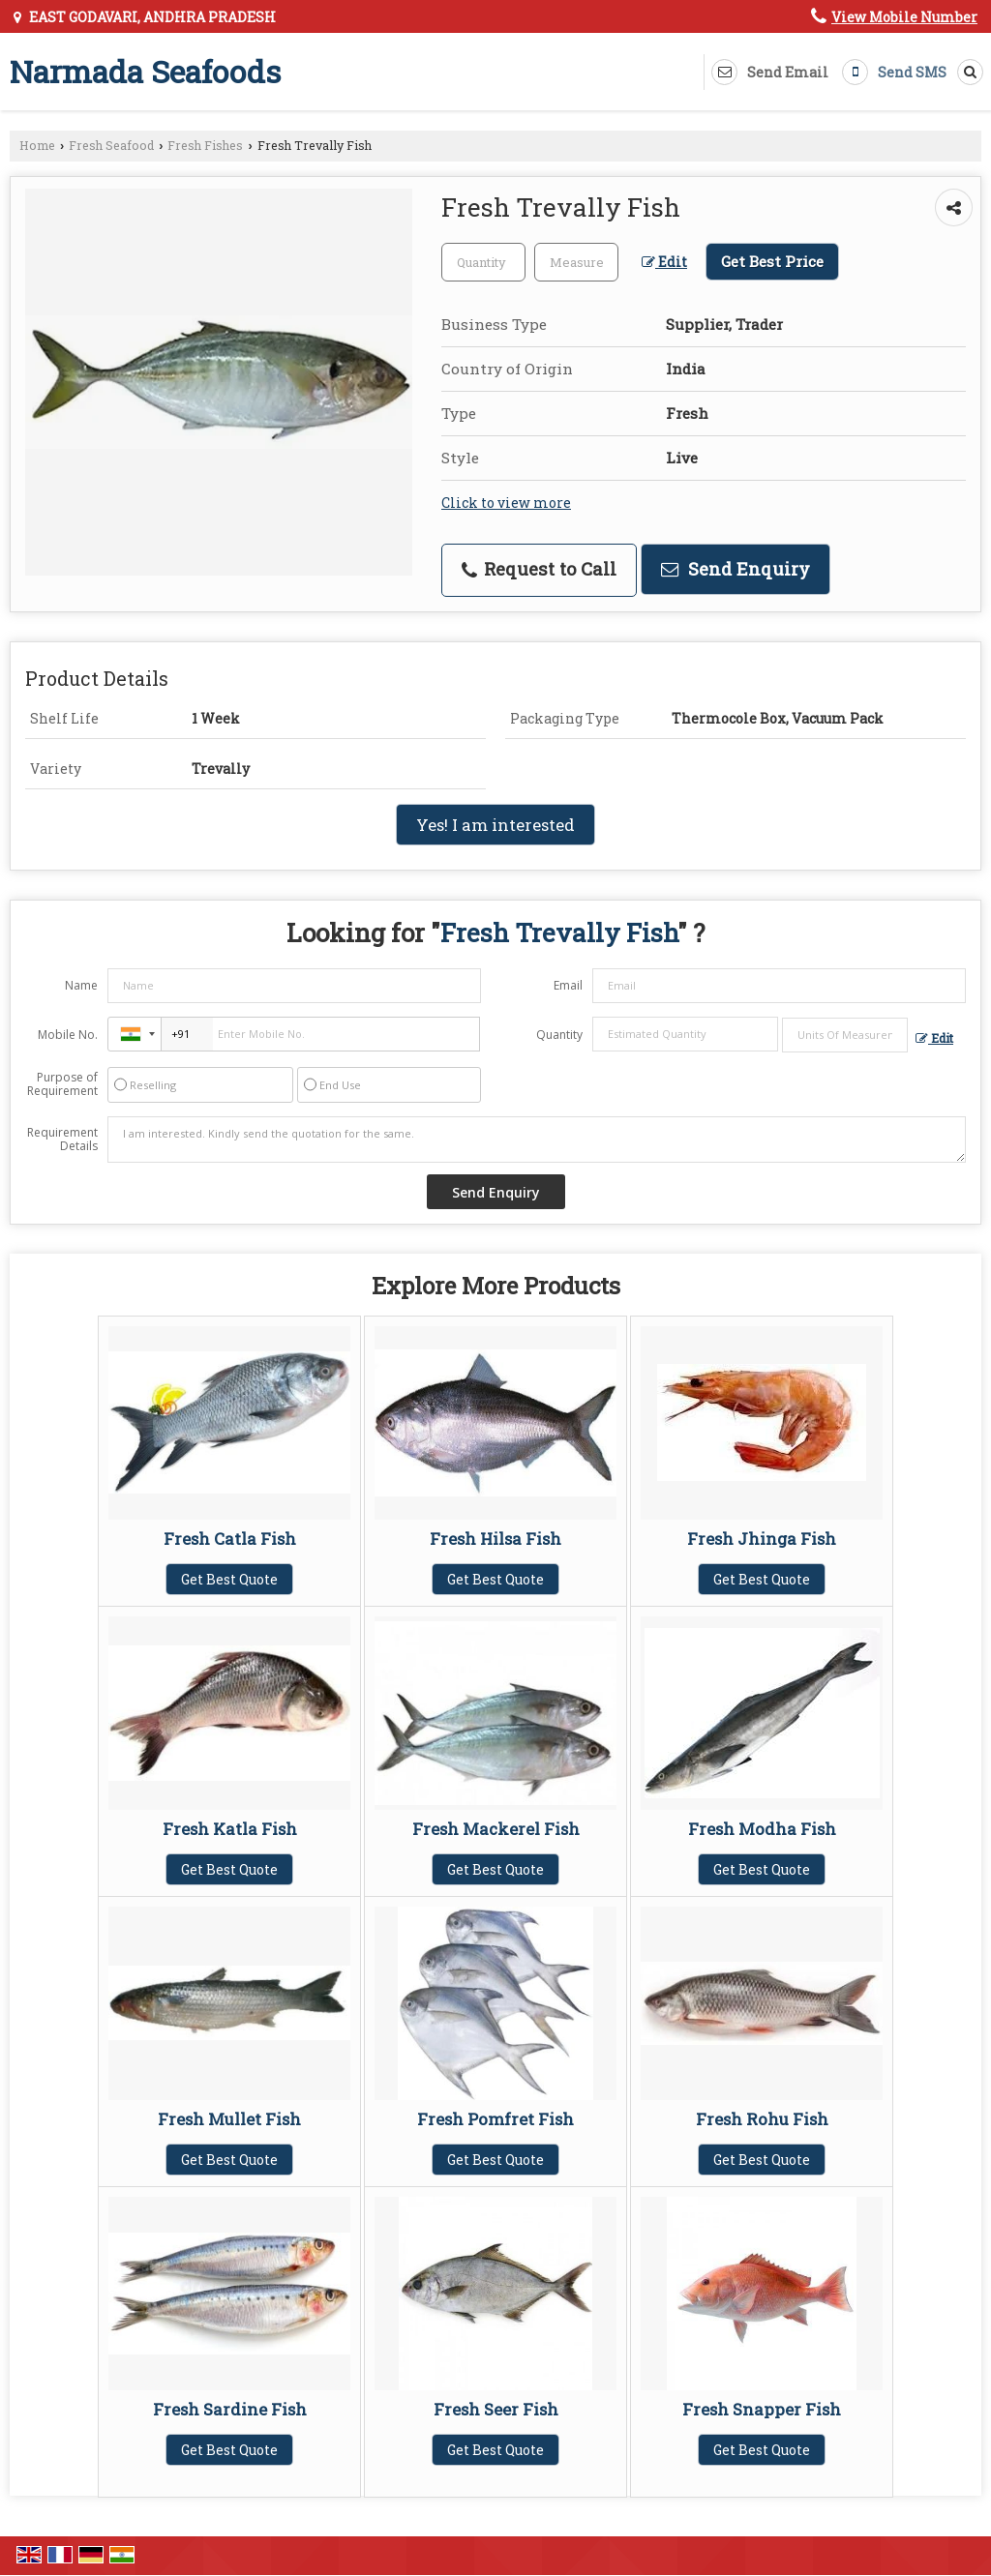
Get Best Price (772, 261)
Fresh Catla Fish (230, 1538)
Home (37, 145)
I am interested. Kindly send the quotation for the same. (536, 1139)
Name (81, 985)
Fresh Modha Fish (762, 1829)
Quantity (559, 1034)
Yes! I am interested (495, 825)
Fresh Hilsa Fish (495, 1538)
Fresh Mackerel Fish (496, 1829)
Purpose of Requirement (62, 1084)
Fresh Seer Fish (496, 2409)
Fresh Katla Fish (230, 1829)
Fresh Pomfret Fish (495, 2119)
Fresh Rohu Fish (762, 2119)
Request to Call (539, 568)
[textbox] (576, 262)
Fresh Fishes (205, 145)
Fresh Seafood (111, 145)
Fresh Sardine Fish (230, 2409)
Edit (664, 261)
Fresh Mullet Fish (229, 2119)
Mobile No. (68, 1034)
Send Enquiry (735, 568)
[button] (904, 17)
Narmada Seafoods (145, 71)
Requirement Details (62, 1139)
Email (568, 985)
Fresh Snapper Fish (761, 2409)
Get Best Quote (229, 1579)
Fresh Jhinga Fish (761, 1538)
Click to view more (506, 502)
